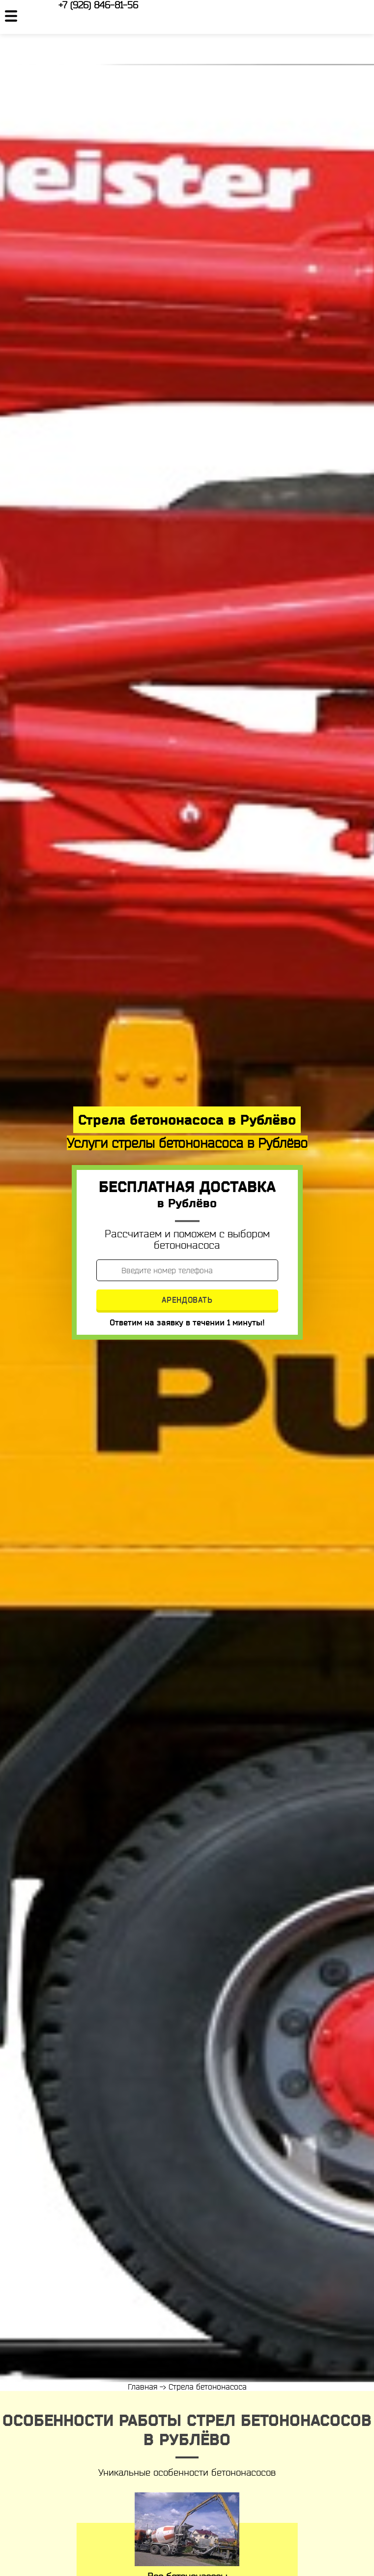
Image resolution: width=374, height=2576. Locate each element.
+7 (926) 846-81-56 (98, 5)
